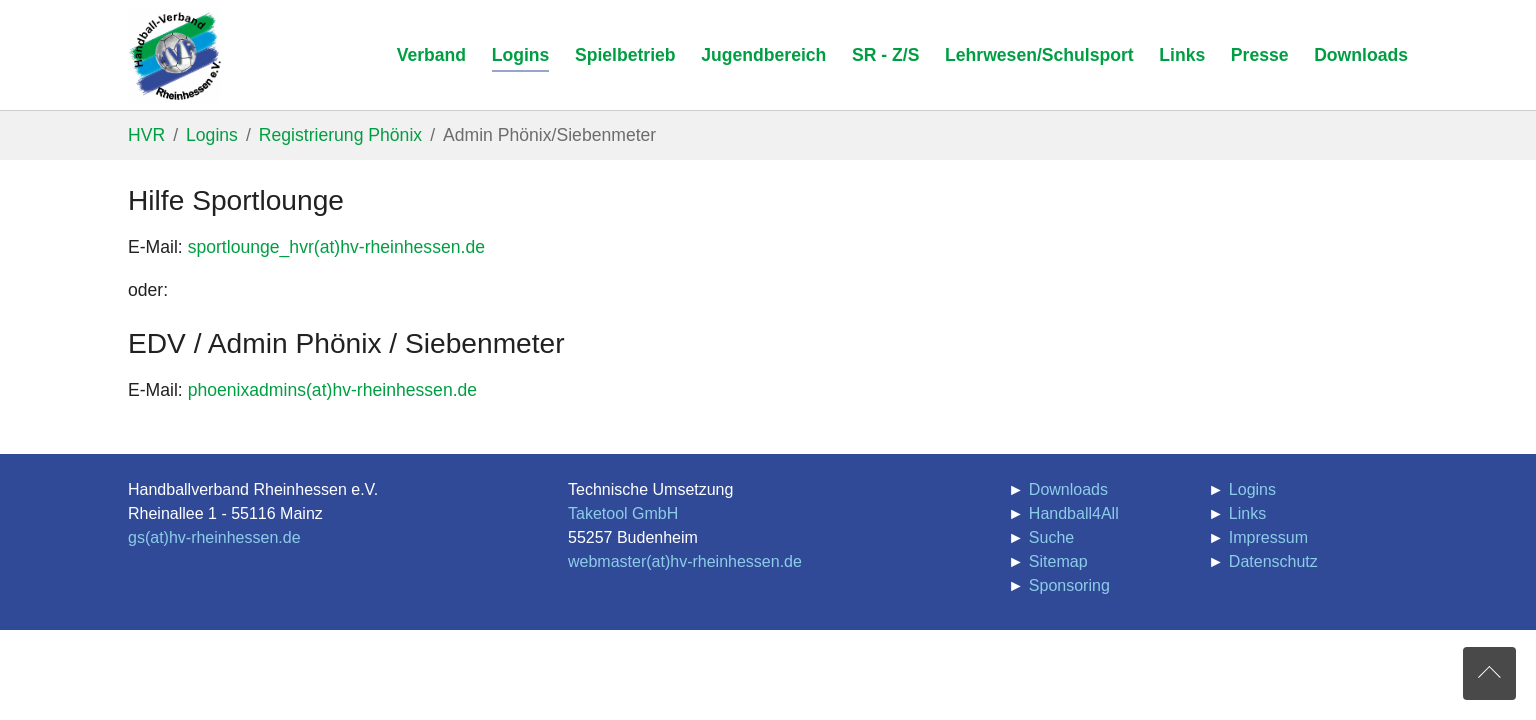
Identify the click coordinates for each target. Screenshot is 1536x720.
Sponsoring (1069, 585)
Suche (1051, 537)
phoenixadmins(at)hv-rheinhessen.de (333, 390)
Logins (1252, 489)
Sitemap (1058, 561)
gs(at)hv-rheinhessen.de (214, 537)
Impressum (1268, 537)
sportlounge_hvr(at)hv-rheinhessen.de (336, 247)
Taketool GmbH (623, 513)
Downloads (1068, 489)
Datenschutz (1273, 561)
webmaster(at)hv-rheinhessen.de (685, 561)
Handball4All (1074, 513)
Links (1247, 513)
